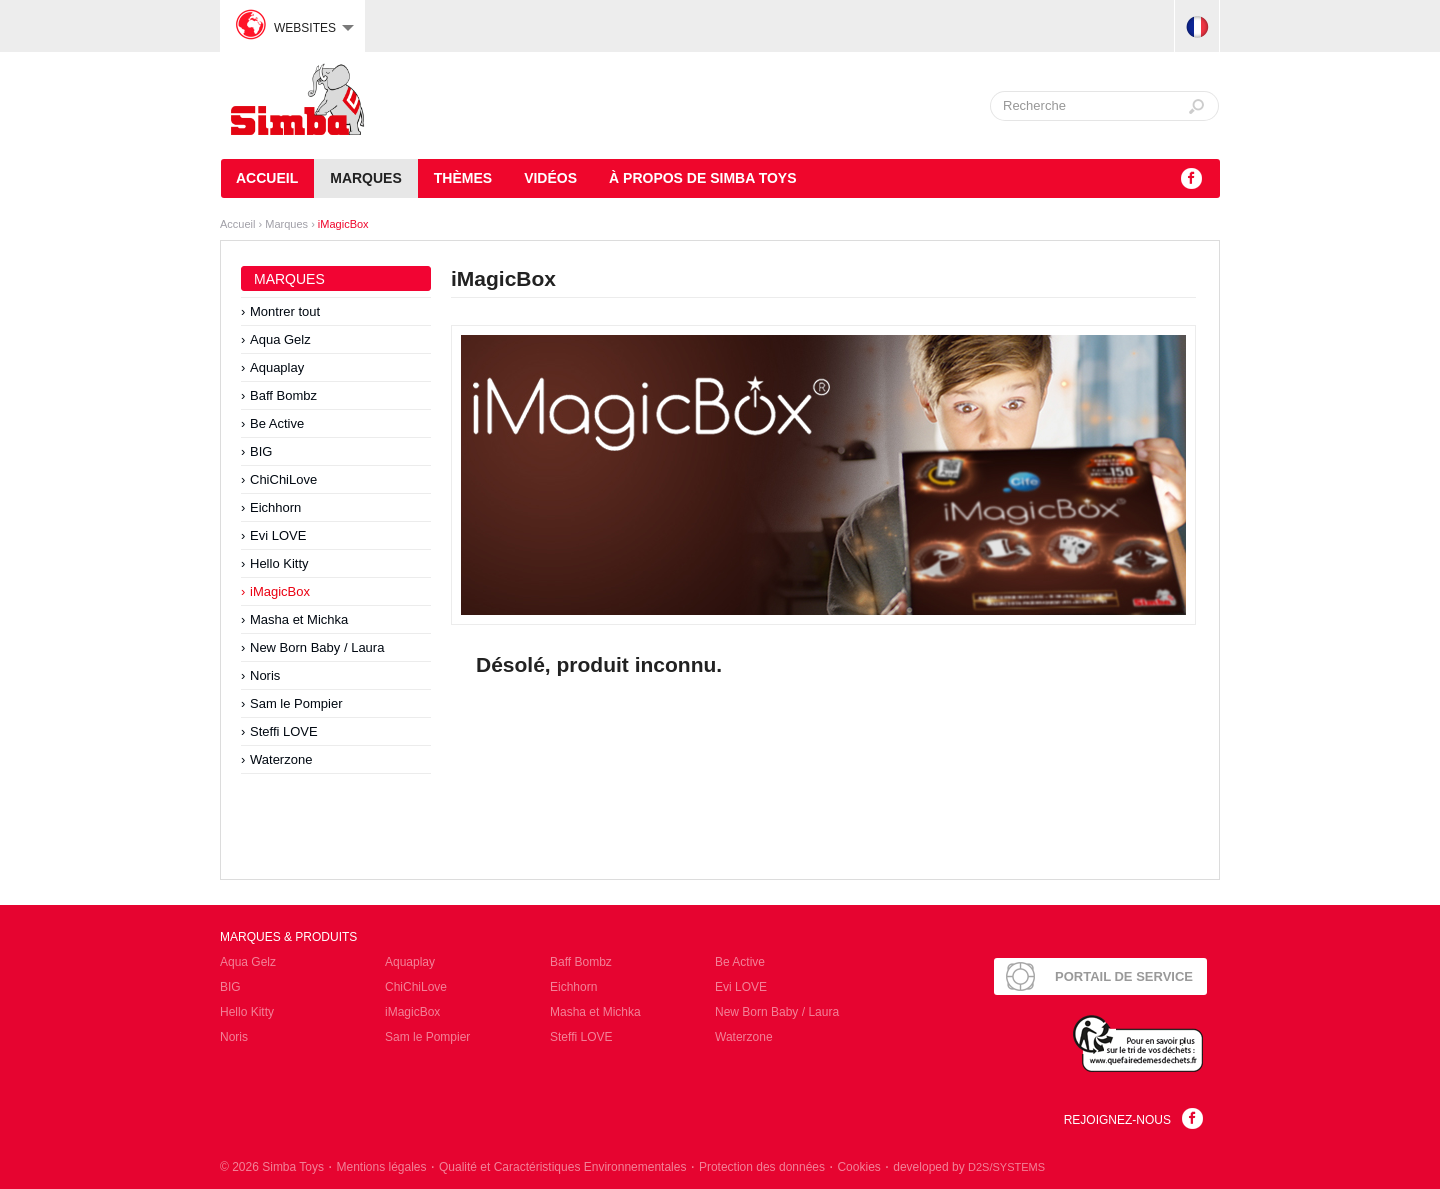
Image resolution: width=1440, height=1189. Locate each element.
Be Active (277, 423)
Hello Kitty (279, 563)
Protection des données (762, 1167)
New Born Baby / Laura (317, 647)
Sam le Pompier (296, 703)
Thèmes (463, 178)
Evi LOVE (278, 535)
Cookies (858, 1167)
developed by (969, 1167)
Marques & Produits (288, 937)
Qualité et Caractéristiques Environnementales (562, 1167)
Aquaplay (277, 367)
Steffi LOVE (284, 731)
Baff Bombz (283, 395)
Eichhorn (275, 507)
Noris (265, 675)
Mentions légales (381, 1167)
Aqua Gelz (280, 339)
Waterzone (281, 759)
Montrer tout (285, 311)
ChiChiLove (283, 479)
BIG (261, 451)
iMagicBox (343, 224)
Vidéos (550, 178)
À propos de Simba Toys (702, 178)
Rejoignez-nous (1117, 1120)
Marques (366, 178)
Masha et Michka (299, 619)
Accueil (267, 178)
